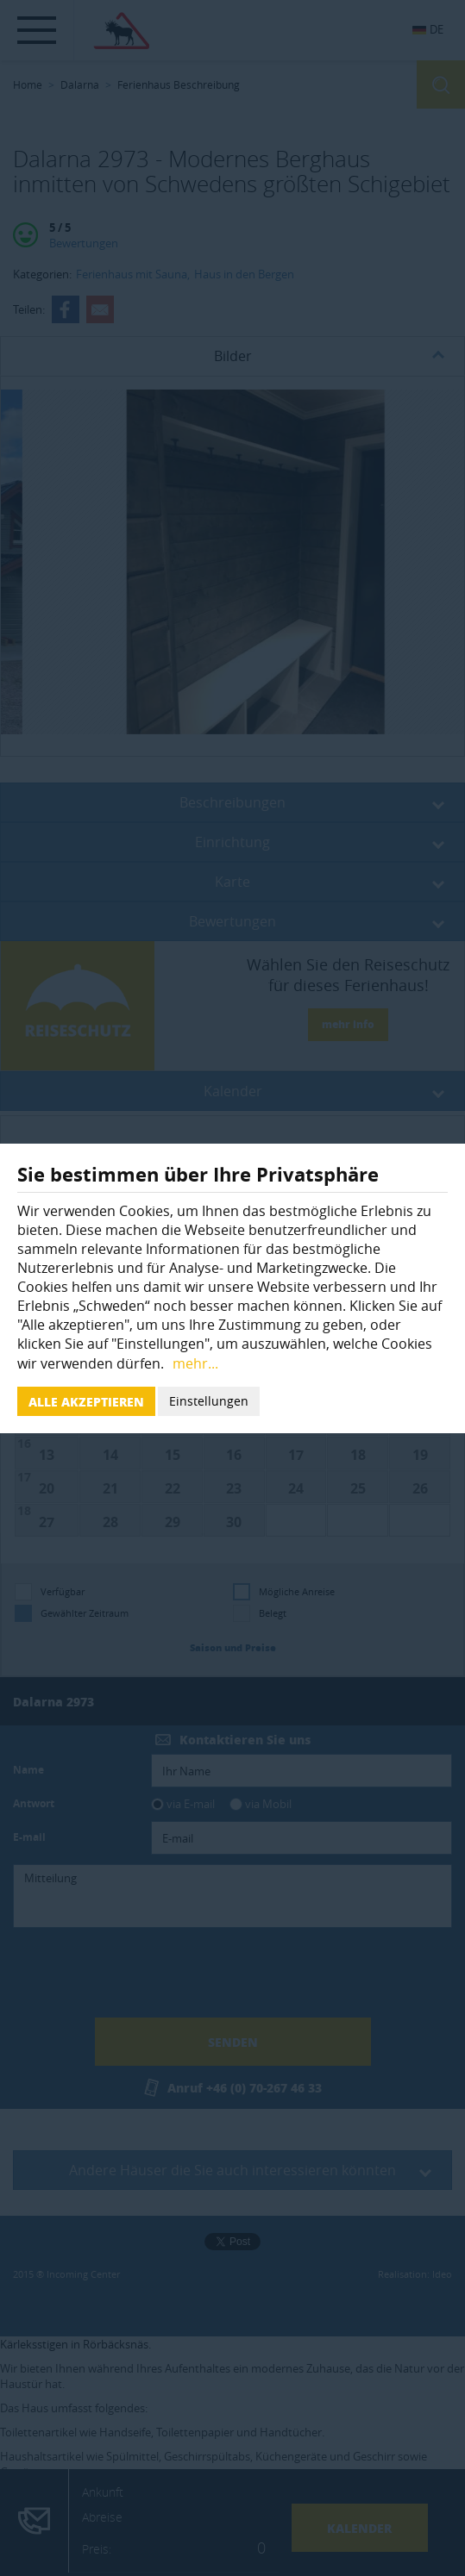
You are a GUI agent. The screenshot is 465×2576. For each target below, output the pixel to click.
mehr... (195, 1363)
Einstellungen (208, 1401)
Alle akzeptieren (86, 1401)
